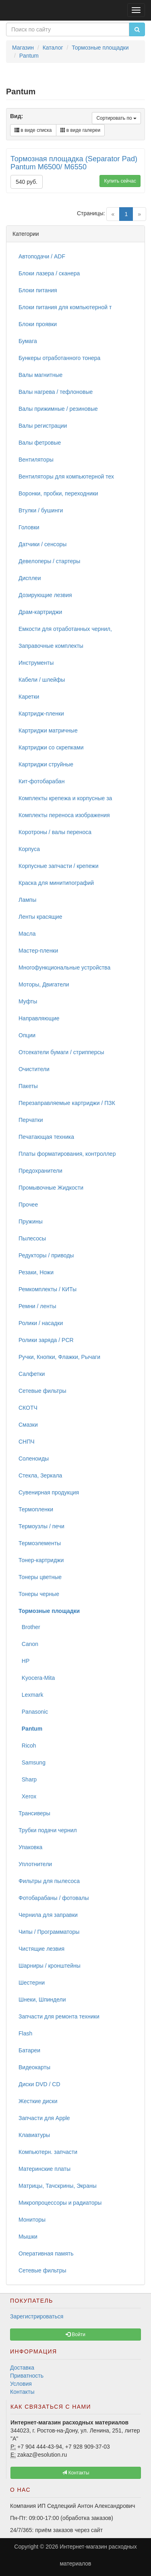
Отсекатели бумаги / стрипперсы (61, 1052)
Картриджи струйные (46, 764)
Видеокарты (34, 2067)
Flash (25, 2033)
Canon (28, 1644)
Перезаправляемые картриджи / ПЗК (67, 1103)
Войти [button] (75, 2334)
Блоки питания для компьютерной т (65, 307)
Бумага (28, 341)
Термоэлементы (40, 1543)
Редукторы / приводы (46, 1255)
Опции (27, 1035)
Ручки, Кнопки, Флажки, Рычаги (59, 1357)
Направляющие (39, 1018)
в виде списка (33, 130)
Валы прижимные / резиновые (58, 409)
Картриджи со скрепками (51, 747)
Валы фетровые (40, 442)
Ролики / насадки (41, 1323)
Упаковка (30, 1847)
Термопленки (36, 1509)
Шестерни (32, 1982)
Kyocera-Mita (37, 1678)
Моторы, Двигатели (44, 984)
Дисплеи (30, 578)
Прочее (28, 1204)
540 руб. (26, 182)
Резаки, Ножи (36, 1272)
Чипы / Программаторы (49, 1932)
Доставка (22, 2367)
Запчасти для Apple (44, 2118)
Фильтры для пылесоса (49, 1881)
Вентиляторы (36, 459)
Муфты (28, 1001)
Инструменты (36, 663)
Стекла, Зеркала (40, 1475)
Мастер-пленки (38, 950)
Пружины (31, 1221)
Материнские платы (44, 2169)
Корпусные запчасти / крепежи (58, 866)
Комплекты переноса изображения (64, 815)
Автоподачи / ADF (42, 256)
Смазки (28, 1424)
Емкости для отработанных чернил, (65, 629)
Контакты (22, 2392)
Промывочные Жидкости (51, 1187)
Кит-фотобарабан (41, 781)
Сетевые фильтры (42, 1391)
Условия (21, 2383)
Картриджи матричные (48, 730)
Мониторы (32, 2219)
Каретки (29, 696)
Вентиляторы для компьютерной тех (66, 476)
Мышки (28, 2236)
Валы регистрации (43, 425)
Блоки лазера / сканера (49, 273)
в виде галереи (80, 130)
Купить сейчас (120, 181)
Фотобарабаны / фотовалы (54, 1898)
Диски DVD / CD (39, 2084)
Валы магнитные (40, 375)
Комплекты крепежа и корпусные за (65, 798)
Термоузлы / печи (41, 1526)
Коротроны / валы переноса (55, 832)
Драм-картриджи (40, 612)
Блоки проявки (38, 324)
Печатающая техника (46, 1137)
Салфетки (32, 1374)
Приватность (26, 2375)
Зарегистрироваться (36, 2316)
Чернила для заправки (48, 1915)
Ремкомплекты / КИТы (48, 1289)
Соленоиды (34, 1458)
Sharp (28, 1779)
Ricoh (27, 1745)
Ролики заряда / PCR (46, 1340)
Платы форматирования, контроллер (67, 1154)
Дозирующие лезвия (45, 595)
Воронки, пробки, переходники (58, 493)
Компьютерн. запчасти (48, 2152)
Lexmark (31, 1695)
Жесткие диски (38, 2101)
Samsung (32, 1762)
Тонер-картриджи (41, 1560)
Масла (27, 933)
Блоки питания (38, 290)
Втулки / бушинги (41, 510)
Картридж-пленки (41, 713)
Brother (29, 1627)
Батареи (29, 2050)
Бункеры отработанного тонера (59, 358)
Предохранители (40, 1170)
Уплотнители (35, 1864)
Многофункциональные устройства (64, 967)
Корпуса (29, 849)
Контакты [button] (75, 2473)
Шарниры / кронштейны (50, 1965)
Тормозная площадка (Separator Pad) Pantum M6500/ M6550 (73, 163)
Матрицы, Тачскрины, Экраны (58, 2186)
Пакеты (28, 1086)
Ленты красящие (40, 916)
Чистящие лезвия (41, 1949)
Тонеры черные (39, 1594)
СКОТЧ (28, 1408)
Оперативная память (46, 2253)
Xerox (27, 1796)
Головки (29, 527)
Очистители (34, 1069)
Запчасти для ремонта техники (59, 2016)
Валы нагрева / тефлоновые (56, 392)
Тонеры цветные (40, 1577)
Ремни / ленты (37, 1306)
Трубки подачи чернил (48, 1830)
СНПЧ (27, 1441)
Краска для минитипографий (56, 883)
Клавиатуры (34, 2135)
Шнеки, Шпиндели (42, 1999)
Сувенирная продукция (49, 1492)
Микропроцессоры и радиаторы (60, 2202)
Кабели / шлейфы (42, 679)
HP (24, 1661)
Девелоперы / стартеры (49, 561)
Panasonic (33, 1711)
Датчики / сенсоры (42, 544)
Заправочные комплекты (51, 646)
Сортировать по (116, 118)
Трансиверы (34, 1813)
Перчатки (31, 1120)
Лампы (27, 900)
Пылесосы (32, 1238)
